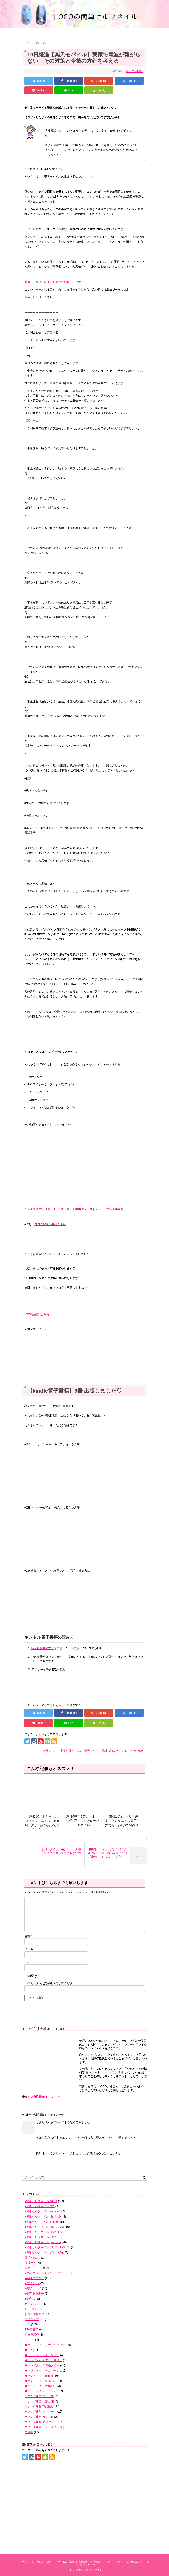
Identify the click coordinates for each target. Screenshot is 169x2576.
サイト (28, 1962)
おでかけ (30, 2308)
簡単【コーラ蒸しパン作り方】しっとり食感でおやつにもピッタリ (78, 2153)
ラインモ (121, 1750)
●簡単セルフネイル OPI (40, 2206)
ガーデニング (33, 2303)
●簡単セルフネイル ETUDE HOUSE (47, 2247)
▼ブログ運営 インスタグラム (43, 2427)
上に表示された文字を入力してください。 (51, 1983)
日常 (27, 2324)
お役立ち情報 (134, 71)
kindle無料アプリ (42, 1648)
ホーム (23, 2561)
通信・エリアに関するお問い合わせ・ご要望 (52, 281)
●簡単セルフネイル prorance (43, 2242)
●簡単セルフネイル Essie (41, 2237)
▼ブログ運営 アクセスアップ (43, 2421)
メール (29, 1949)
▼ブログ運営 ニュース (39, 2396)
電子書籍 (82, 2561)
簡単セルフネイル (100, 2561)
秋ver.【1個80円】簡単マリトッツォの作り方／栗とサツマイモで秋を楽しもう (86, 2137)
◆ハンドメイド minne (39, 2375)
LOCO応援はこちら (36, 1314)
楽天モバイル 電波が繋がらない (62, 1750)
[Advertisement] (84, 1356)
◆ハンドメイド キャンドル (42, 2355)
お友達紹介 (32, 2334)
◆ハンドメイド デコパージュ (43, 2370)
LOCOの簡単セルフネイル (88, 2570)
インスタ (118, 2561)
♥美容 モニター (34, 2278)
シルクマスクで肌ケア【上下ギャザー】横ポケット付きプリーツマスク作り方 (73, 1209)
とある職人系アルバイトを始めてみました (63, 2122)
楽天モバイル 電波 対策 (99, 1750)
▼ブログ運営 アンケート (41, 2411)
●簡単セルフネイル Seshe (41, 2221)
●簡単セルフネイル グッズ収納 (44, 2252)
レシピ (29, 2339)
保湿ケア (30, 2262)
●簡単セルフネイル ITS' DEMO (44, 2226)
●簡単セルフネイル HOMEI (42, 2231)
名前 (28, 1936)
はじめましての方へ (41, 2561)
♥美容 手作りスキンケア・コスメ (46, 2273)
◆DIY (28, 2350)
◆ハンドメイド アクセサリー (43, 2360)
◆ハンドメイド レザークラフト (45, 2344)
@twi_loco (136, 1750)
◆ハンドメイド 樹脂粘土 (41, 2385)
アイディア (32, 2319)
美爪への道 (32, 2257)
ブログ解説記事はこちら (50, 1224)
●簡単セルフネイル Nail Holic (43, 2216)
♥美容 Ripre (32, 2283)
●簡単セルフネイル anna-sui (43, 2211)
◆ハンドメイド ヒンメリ (42, 2391)
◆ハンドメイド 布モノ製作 (42, 2365)
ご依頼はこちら (135, 2561)
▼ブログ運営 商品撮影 (39, 2406)
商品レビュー (33, 2267)
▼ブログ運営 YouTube (39, 2416)
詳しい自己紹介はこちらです (43, 2096)
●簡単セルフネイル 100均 (41, 2201)
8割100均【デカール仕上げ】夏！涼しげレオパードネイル (81, 1821)
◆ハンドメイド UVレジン (41, 2380)
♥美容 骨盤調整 (34, 2293)
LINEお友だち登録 (64, 2561)
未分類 (29, 2432)
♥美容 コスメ (33, 2288)
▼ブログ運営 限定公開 (39, 2401)
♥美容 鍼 (30, 2298)
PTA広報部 (31, 2329)
